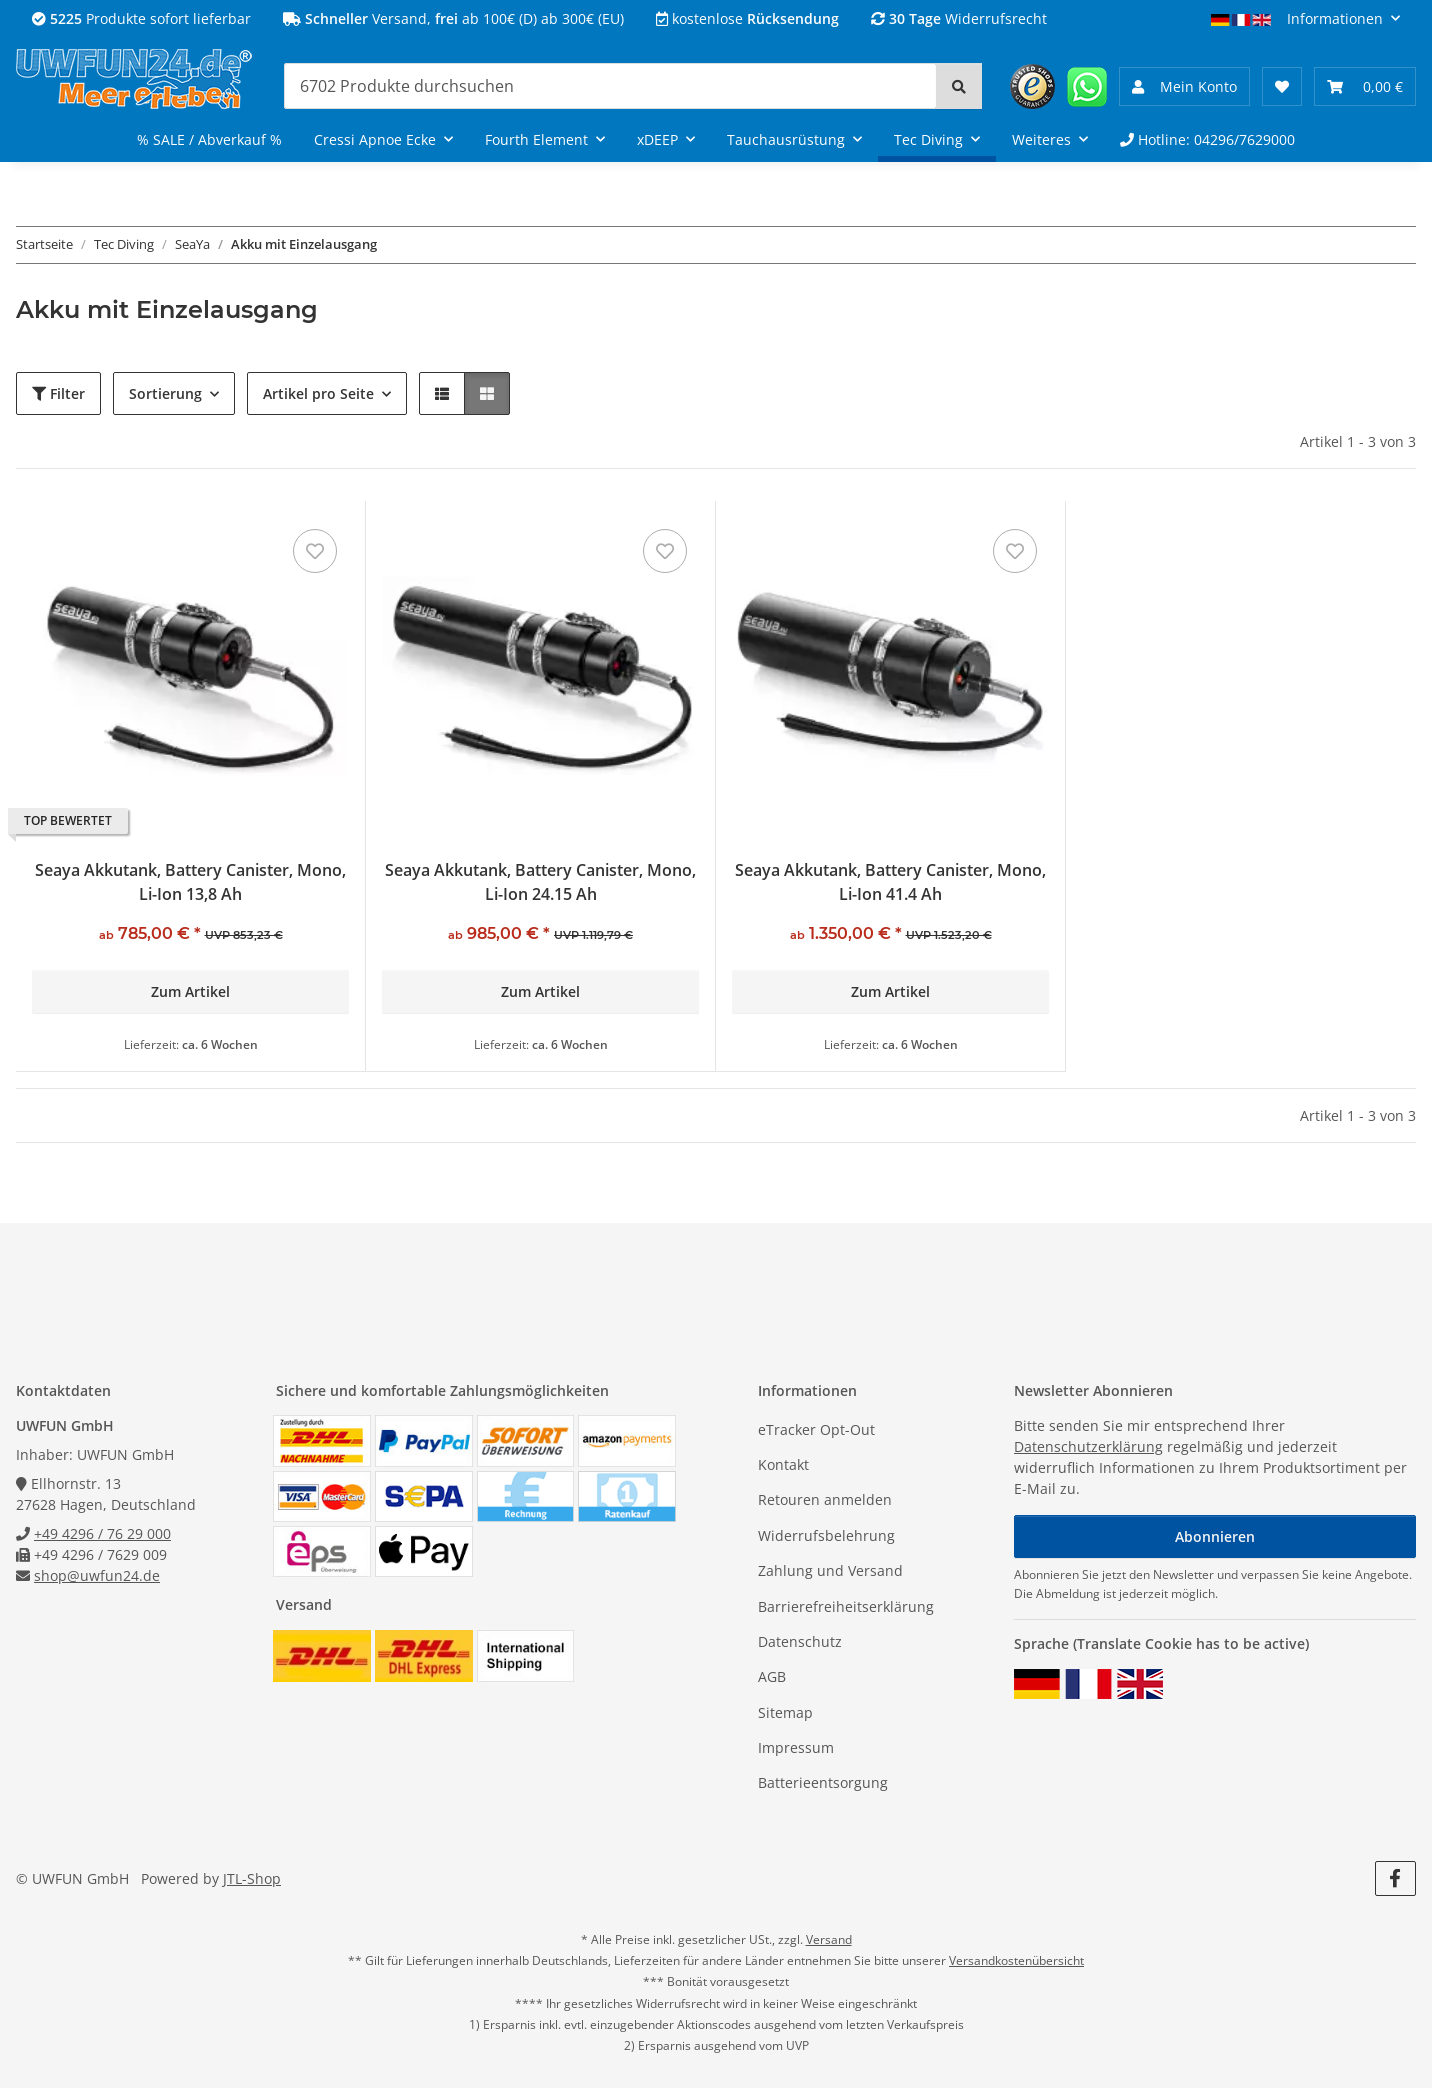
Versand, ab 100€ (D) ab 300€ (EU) (453, 18)
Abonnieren (1215, 1536)
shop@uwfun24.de (97, 1575)
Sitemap (785, 1712)
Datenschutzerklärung (1088, 1446)
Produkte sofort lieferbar (141, 18)
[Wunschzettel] (1282, 86)
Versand (829, 1939)
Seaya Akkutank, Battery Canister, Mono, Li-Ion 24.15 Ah (540, 882)
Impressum (796, 1747)
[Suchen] (610, 86)
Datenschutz (800, 1641)
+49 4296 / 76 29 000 (102, 1533)
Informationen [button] (1335, 18)
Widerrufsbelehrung (826, 1535)
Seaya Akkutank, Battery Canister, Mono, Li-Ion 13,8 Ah (190, 882)
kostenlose (747, 18)
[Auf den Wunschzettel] (315, 551)
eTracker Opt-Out (816, 1429)
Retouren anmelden (825, 1499)
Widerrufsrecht (959, 18)
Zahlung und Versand (830, 1570)
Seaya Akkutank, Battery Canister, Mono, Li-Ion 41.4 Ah (890, 882)
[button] (1184, 86)
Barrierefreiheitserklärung (846, 1606)
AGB (772, 1676)
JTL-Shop (252, 1878)
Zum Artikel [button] (190, 991)
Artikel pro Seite (318, 393)
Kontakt (783, 1464)
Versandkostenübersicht (1016, 1960)
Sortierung (165, 393)
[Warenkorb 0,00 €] (1365, 86)
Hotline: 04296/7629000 (1207, 139)
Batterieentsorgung (823, 1782)
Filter (58, 393)
